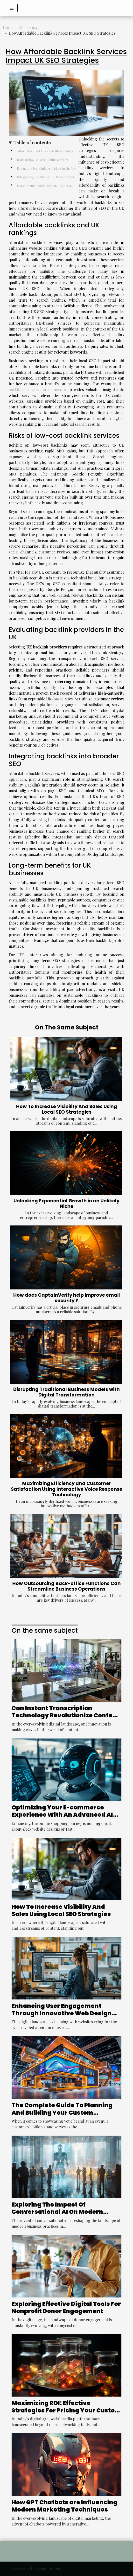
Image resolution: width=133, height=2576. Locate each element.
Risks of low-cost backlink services (43, 160)
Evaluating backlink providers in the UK (46, 168)
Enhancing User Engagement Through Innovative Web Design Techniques (62, 2013)
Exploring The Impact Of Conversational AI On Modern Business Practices (57, 2212)
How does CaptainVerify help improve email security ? (66, 1298)
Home (8, 27)
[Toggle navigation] (12, 8)
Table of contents (32, 142)
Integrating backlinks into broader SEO (46, 177)
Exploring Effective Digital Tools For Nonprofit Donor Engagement (66, 2307)
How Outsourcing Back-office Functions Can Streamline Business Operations (66, 1586)
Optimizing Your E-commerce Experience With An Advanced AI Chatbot (62, 1814)
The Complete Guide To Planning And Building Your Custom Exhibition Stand (62, 2112)
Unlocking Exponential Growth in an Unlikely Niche (66, 1204)
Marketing (28, 27)
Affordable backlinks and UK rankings (45, 151)
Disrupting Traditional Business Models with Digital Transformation (66, 1392)
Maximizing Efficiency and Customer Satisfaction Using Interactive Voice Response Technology (66, 1489)
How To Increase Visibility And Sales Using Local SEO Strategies (66, 1109)
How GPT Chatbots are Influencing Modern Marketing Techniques (64, 2505)
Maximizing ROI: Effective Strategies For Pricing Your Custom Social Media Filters (66, 2410)
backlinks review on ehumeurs (37, 389)
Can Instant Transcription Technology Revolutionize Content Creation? (65, 1715)
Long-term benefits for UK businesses (45, 186)
